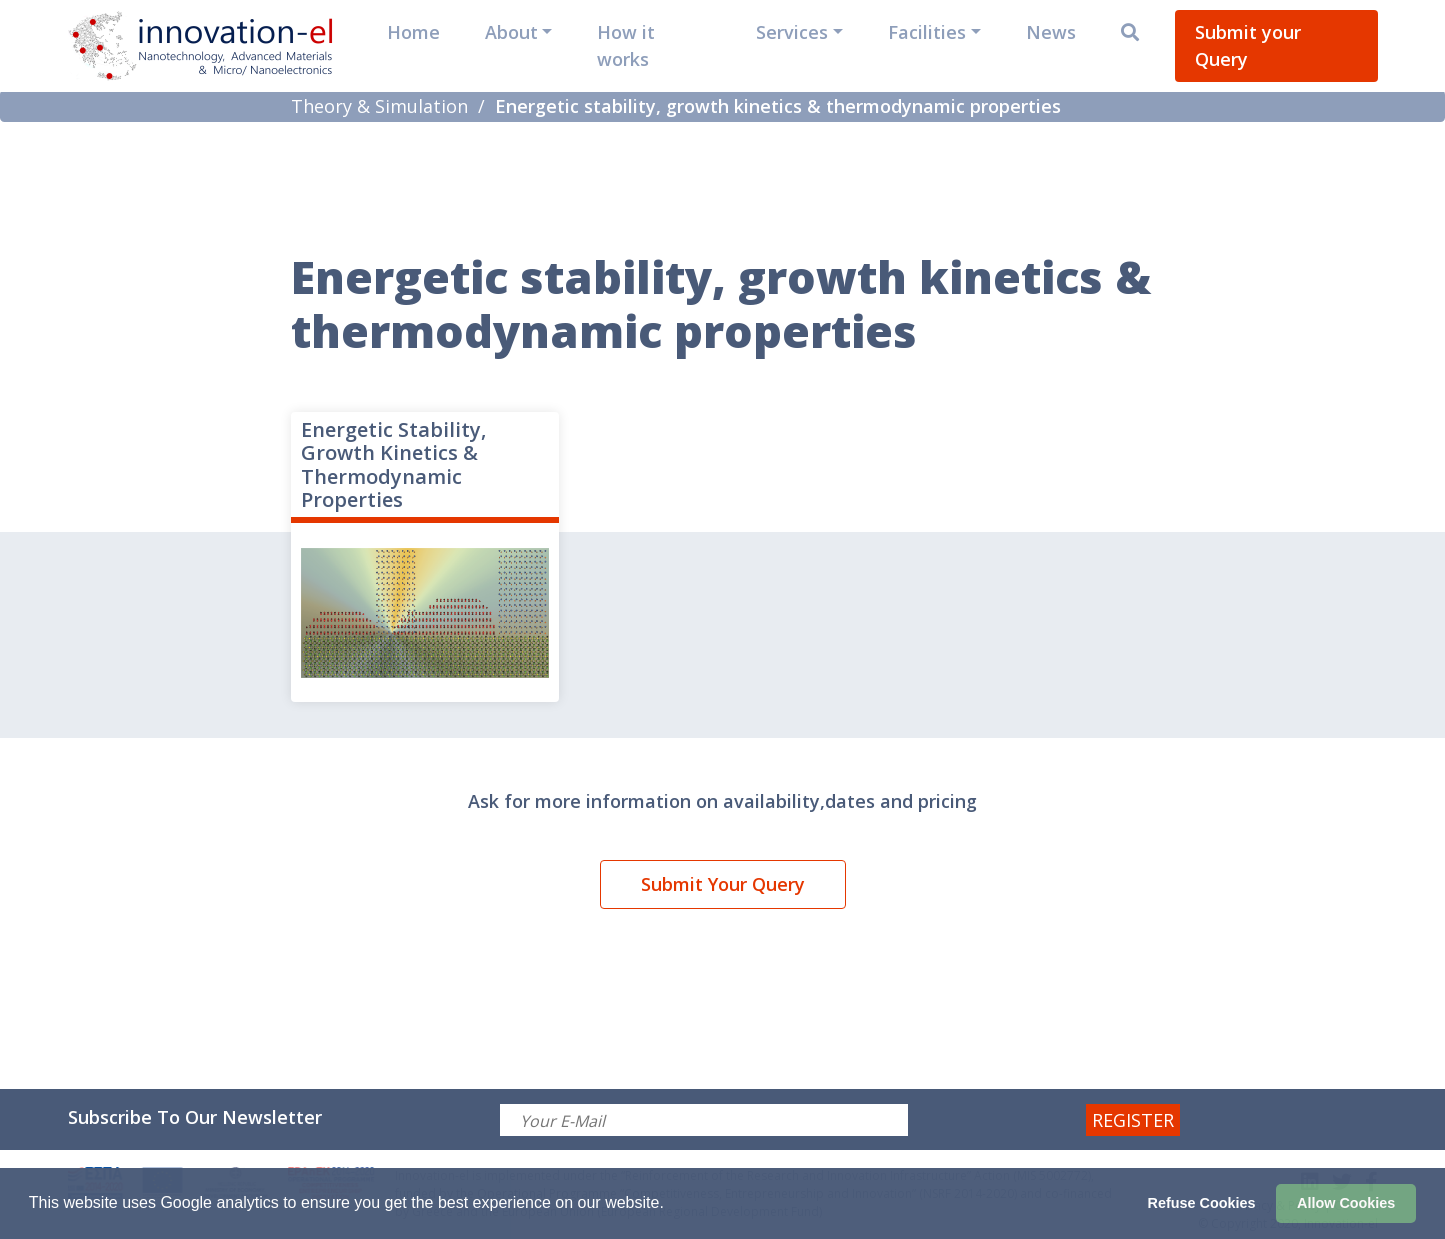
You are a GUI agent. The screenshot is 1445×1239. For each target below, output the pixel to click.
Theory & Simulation (379, 106)
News (1051, 32)
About (511, 32)
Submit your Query (1248, 45)
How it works (626, 45)
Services (792, 32)
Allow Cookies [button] (1346, 1203)
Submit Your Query (723, 884)
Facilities (927, 32)
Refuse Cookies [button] (1202, 1203)
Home (413, 32)
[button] (671, 1205)
